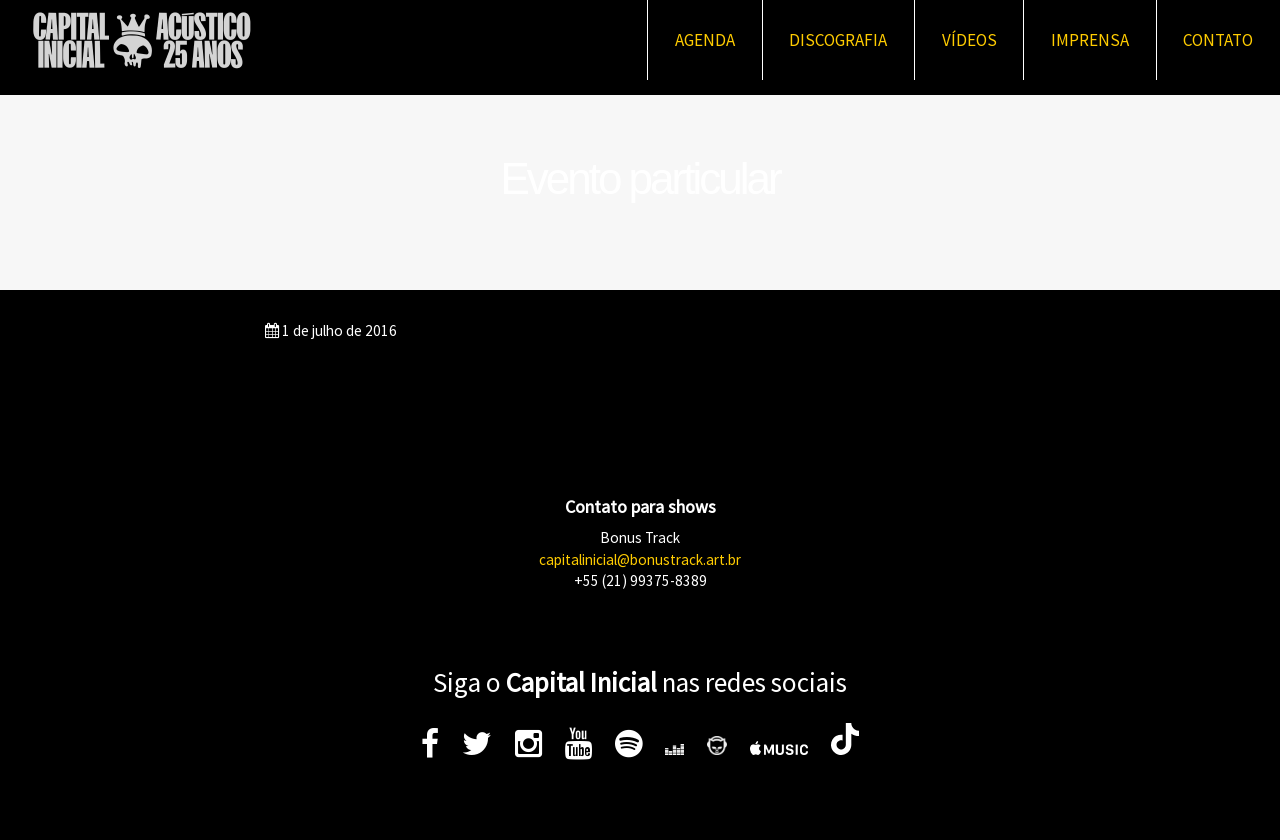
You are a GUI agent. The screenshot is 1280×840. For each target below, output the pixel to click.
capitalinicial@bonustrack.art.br (640, 559)
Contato (1218, 40)
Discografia (838, 40)
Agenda (705, 40)
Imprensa (1090, 40)
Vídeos (969, 40)
